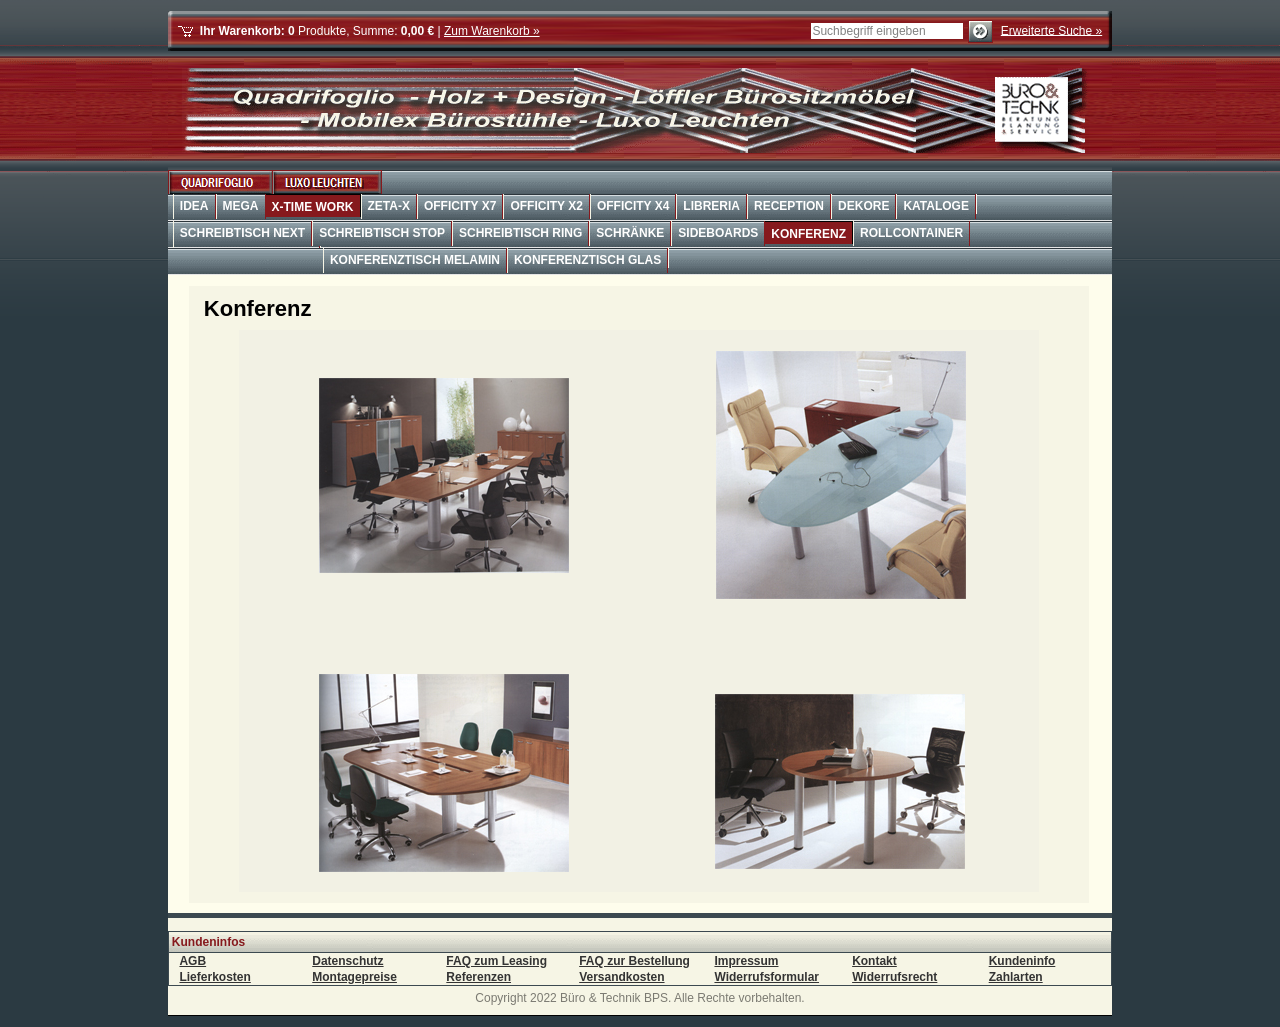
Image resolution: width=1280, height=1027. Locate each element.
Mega (241, 206)
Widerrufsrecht (894, 977)
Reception (789, 206)
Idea (194, 206)
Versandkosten (621, 977)
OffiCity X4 (633, 206)
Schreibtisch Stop (382, 233)
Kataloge (936, 206)
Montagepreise (354, 977)
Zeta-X (389, 206)
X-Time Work (313, 207)
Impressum (746, 961)
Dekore (863, 206)
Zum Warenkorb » (492, 31)
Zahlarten (1016, 977)
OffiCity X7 (460, 206)
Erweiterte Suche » (1051, 30)
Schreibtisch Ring (520, 233)
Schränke (630, 233)
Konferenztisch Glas (587, 260)
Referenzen (478, 977)
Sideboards (718, 233)
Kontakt (874, 961)
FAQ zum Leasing (496, 961)
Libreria (711, 206)
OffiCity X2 (546, 206)
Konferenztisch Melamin (415, 260)
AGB (192, 961)
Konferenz (808, 234)
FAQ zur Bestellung (634, 961)
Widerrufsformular (766, 977)
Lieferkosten (214, 977)
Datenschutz (347, 961)
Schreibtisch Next (242, 233)
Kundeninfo (1022, 961)
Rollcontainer (911, 233)
